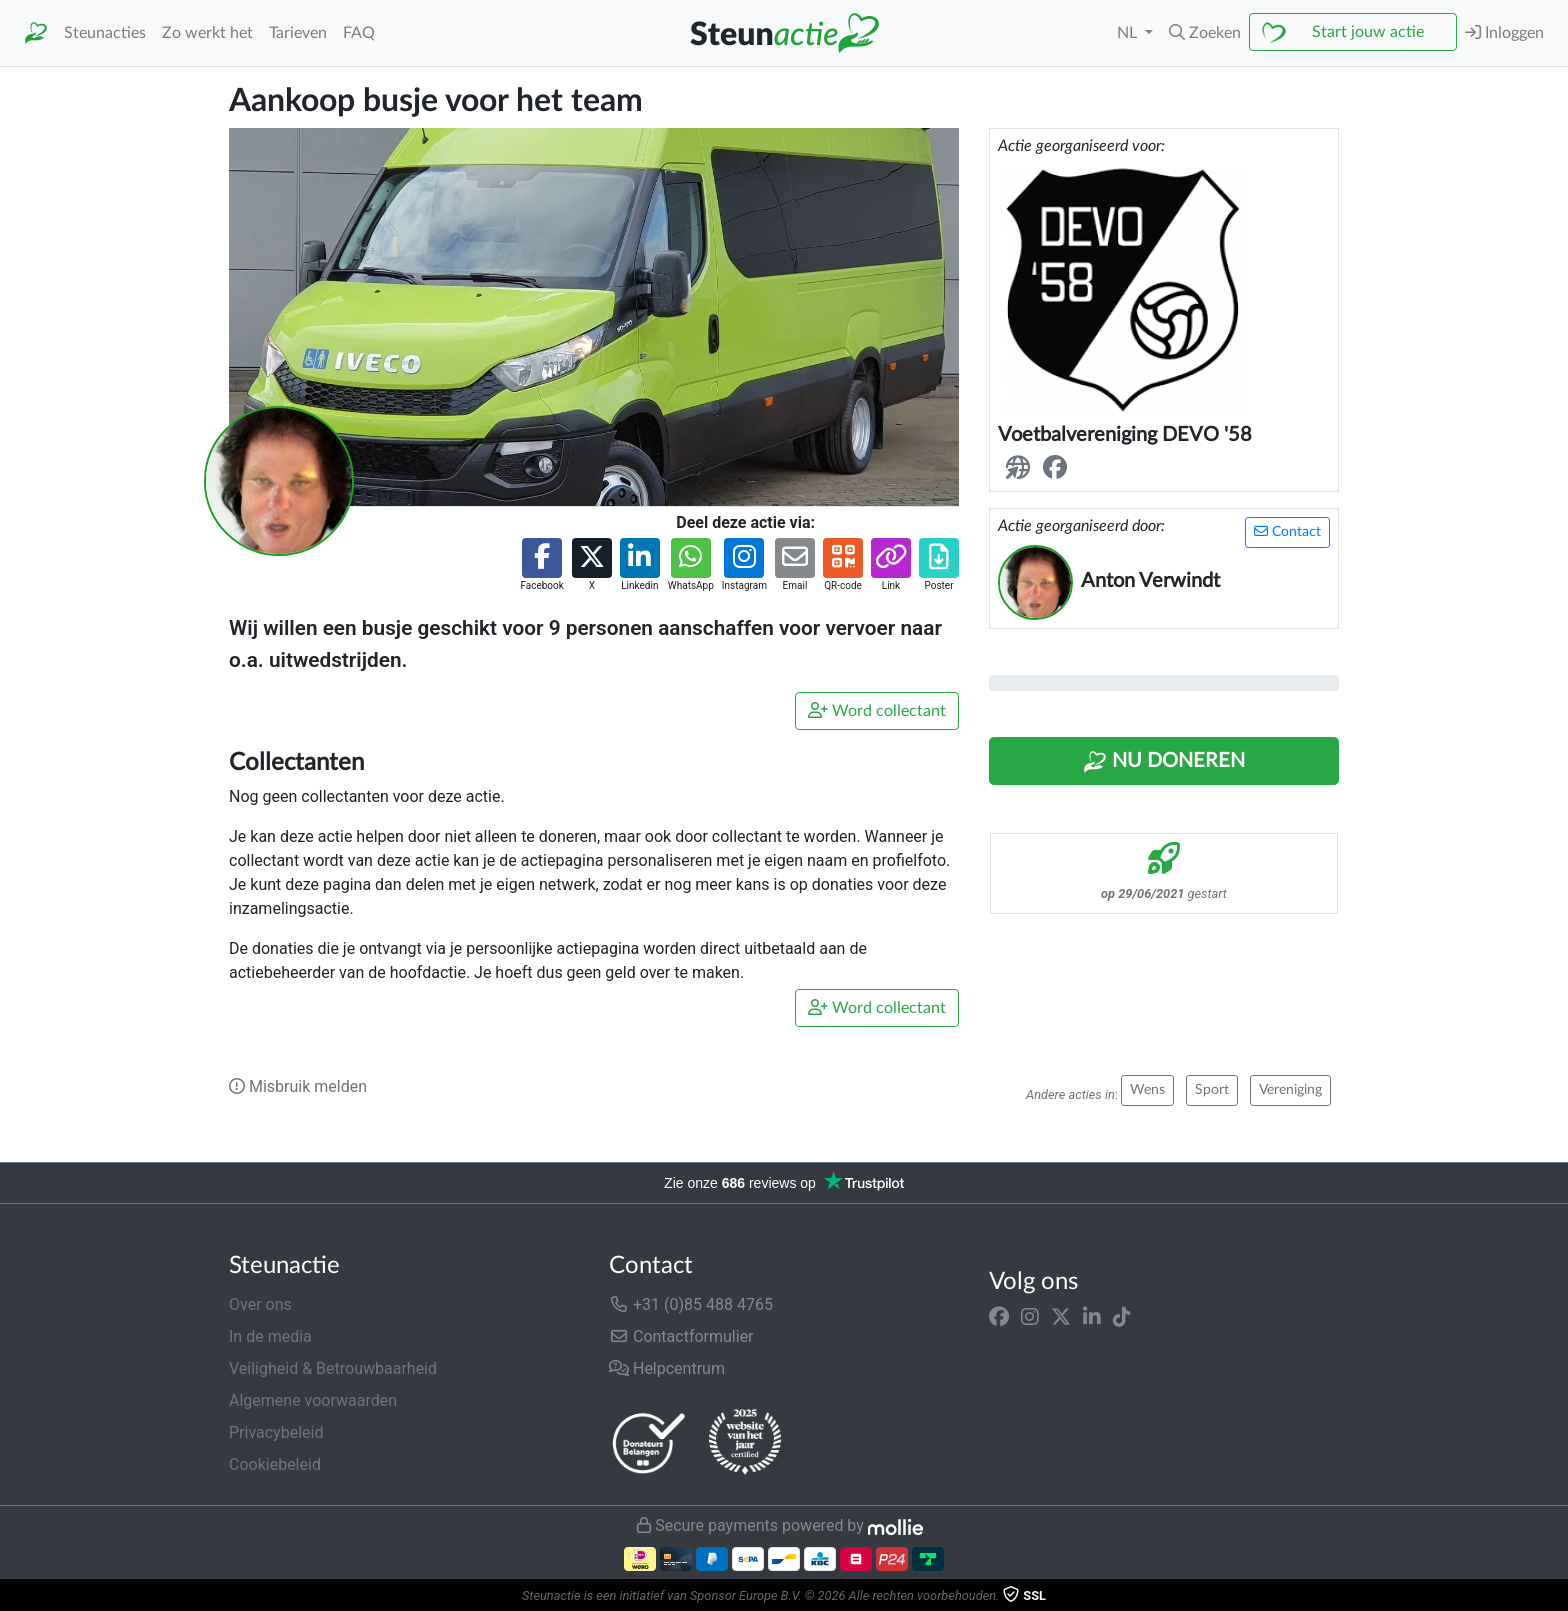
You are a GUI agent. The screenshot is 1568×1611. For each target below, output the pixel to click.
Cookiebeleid (275, 1464)
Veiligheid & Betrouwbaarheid (333, 1368)
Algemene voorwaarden (313, 1400)
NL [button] (1129, 33)
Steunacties (105, 33)
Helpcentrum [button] (667, 1368)
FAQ (359, 33)
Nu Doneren (1164, 762)
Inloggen (1504, 32)
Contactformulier (681, 1336)
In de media (270, 1336)
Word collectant (877, 710)
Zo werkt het (207, 33)
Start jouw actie (1368, 32)
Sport (1212, 1090)
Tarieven (298, 33)
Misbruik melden (298, 1086)
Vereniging (1290, 1090)
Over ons (260, 1304)
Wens (1147, 1090)
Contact (1287, 531)
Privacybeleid (276, 1432)
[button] (1205, 33)
